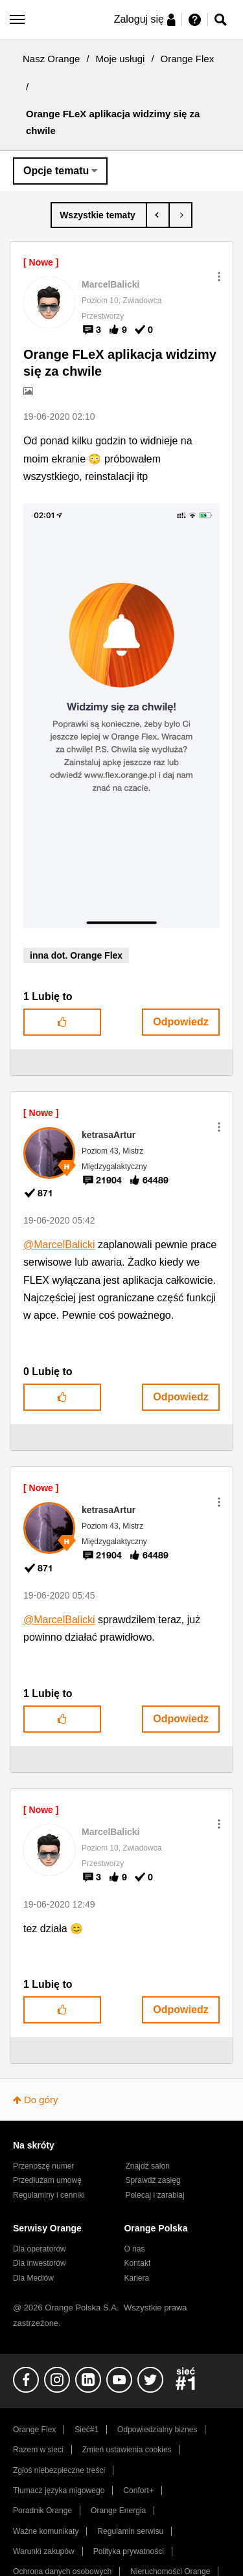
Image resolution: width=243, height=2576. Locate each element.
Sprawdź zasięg (153, 2180)
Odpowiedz (180, 1021)
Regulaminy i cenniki (49, 2195)
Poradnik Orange (42, 2510)
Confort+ (138, 2490)
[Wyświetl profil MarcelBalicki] (111, 284)
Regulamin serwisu (130, 2531)
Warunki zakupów (44, 2551)
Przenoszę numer (44, 2166)
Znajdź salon (148, 2166)
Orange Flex (187, 58)
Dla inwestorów (39, 2263)
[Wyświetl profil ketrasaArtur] (108, 1135)
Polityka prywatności (128, 2551)
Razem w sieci (38, 2449)
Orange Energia (118, 2510)
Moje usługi (120, 58)
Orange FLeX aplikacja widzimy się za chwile (119, 363)
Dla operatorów (39, 2248)
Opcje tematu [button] (56, 170)
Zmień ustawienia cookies (127, 2449)
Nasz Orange (51, 58)
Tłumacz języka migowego (58, 2490)
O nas (134, 2248)
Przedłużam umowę (47, 2180)
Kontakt (137, 2263)
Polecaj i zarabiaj (155, 2195)
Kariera (136, 2278)
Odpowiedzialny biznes (157, 2429)
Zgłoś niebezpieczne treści (59, 2470)
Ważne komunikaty (45, 2531)
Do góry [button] (41, 2099)
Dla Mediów (33, 2278)
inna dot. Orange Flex (76, 955)
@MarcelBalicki (59, 1244)
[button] (219, 276)
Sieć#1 (86, 2429)
